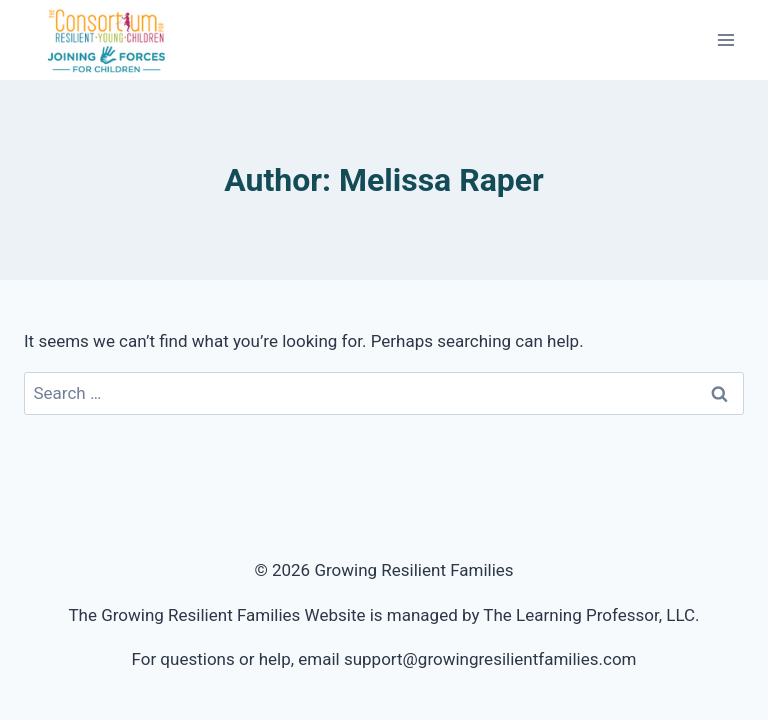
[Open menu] (725, 39)
